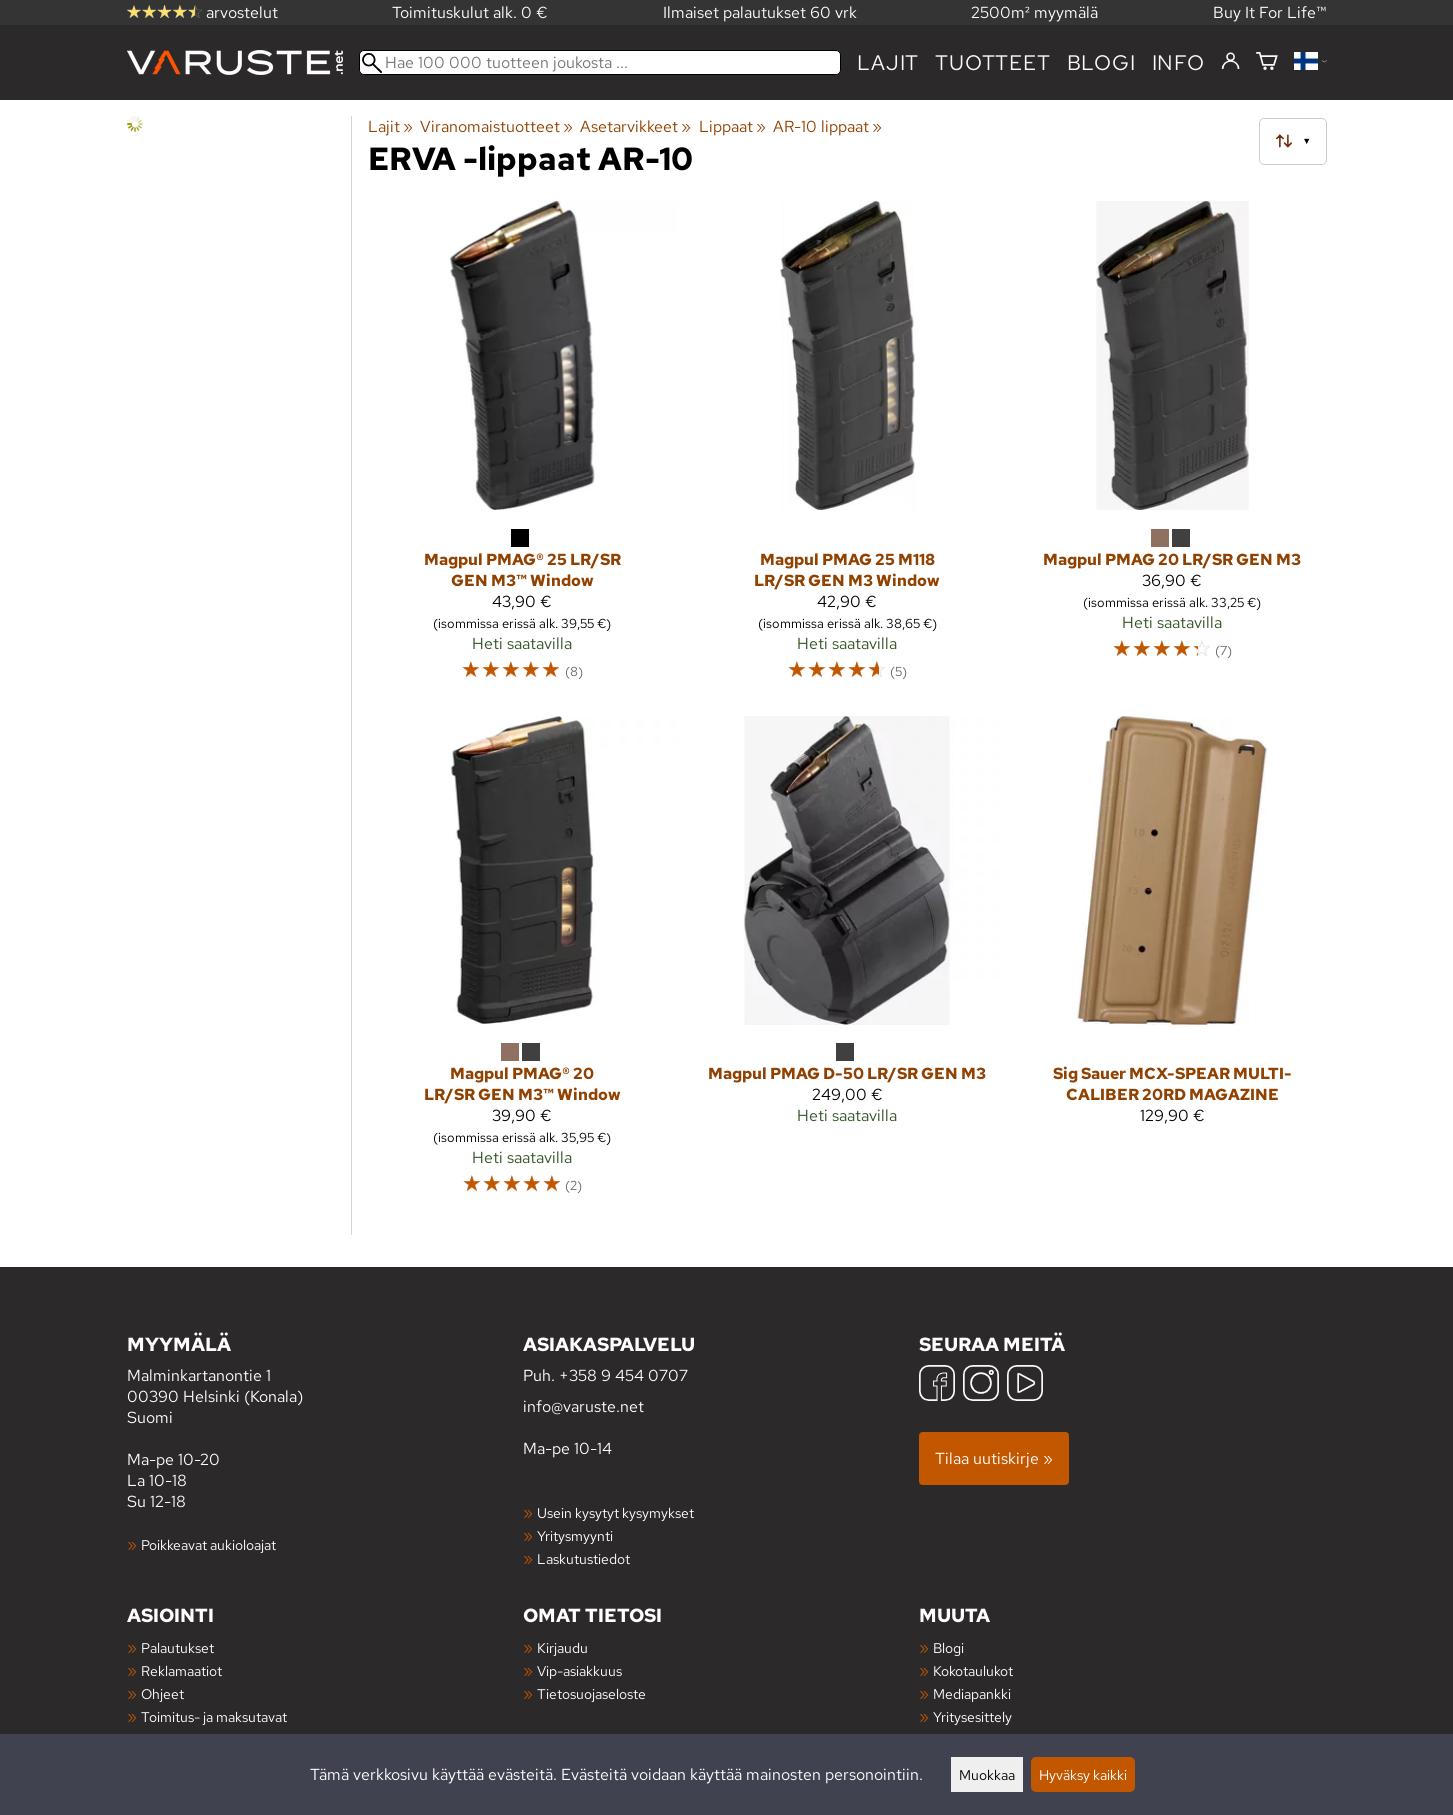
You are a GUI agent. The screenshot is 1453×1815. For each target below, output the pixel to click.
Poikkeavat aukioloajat (208, 1544)
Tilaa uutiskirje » (994, 1458)
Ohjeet (162, 1693)
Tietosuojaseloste (591, 1693)
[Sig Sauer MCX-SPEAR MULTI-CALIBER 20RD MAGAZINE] (1172, 965)
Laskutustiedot (583, 1558)
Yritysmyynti (575, 1535)
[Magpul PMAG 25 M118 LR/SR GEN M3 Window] (847, 450)
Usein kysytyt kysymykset (615, 1512)
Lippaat (732, 126)
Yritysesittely (972, 1716)
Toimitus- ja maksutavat (214, 1716)
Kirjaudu (562, 1647)
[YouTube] (1025, 1385)
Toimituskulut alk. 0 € (470, 12)
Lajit (888, 62)
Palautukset (177, 1647)
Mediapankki (972, 1693)
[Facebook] (937, 1385)
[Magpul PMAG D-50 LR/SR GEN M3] (847, 965)
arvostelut (202, 12)
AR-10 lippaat (827, 126)
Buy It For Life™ (1270, 12)
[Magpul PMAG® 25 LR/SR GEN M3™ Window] (522, 450)
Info (1178, 62)
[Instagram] (981, 1385)
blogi (1101, 62)
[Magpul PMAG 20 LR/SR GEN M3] (1172, 450)
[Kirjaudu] (1230, 62)
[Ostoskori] (1267, 62)
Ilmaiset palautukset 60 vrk (760, 12)
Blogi (948, 1647)
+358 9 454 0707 (623, 1375)
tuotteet (992, 62)
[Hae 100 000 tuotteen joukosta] (600, 62)
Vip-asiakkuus (579, 1670)
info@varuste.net (583, 1406)
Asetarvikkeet (635, 126)
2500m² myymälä (1034, 12)
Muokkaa (987, 1774)
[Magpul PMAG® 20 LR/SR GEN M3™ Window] (522, 965)
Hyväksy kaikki (1083, 1774)
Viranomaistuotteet (496, 126)
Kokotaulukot (973, 1670)
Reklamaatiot (181, 1670)
